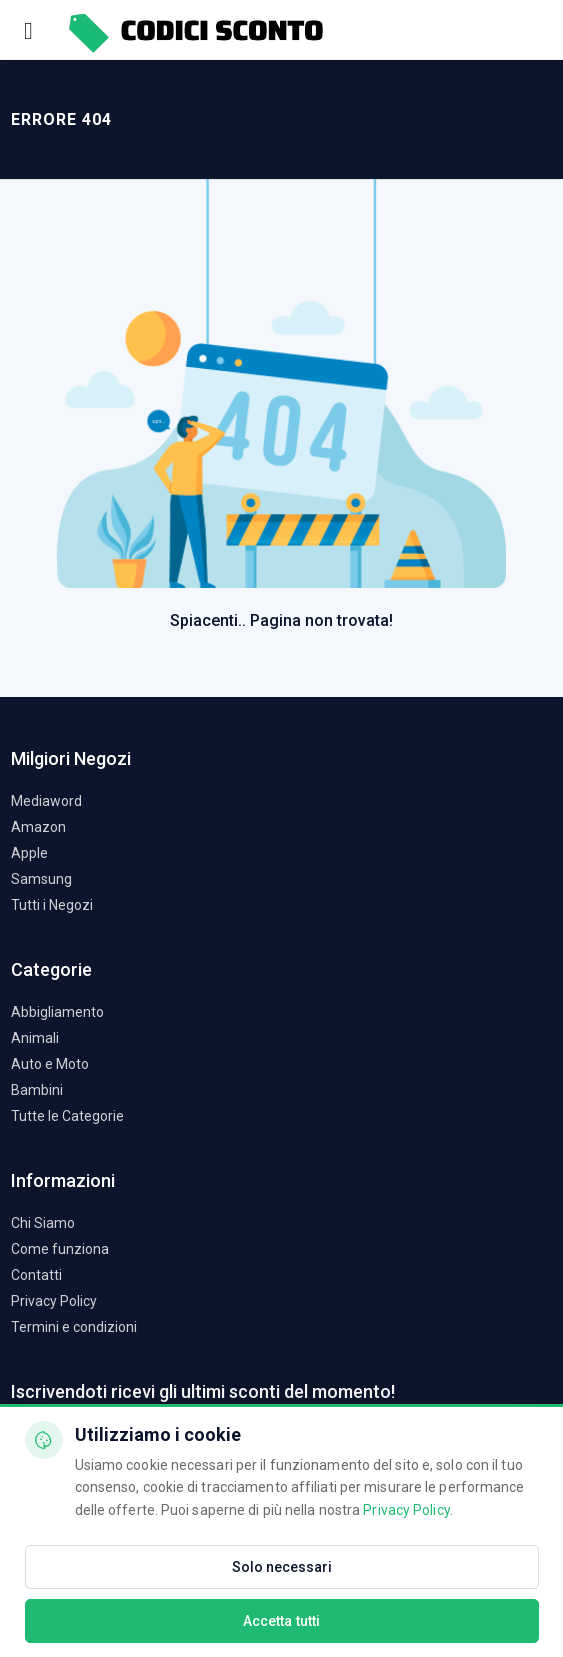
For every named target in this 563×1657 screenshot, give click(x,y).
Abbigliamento (57, 1012)
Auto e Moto (50, 1064)
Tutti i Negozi (52, 905)
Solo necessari (282, 1567)
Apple (29, 853)
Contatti (36, 1275)
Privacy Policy (54, 1301)
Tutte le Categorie (67, 1116)
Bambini (37, 1090)
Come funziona (60, 1249)
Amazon (38, 827)
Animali (35, 1038)
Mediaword (46, 801)
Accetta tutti (281, 1621)
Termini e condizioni (74, 1327)
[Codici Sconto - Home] (195, 30)
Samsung (41, 879)
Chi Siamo (43, 1223)
